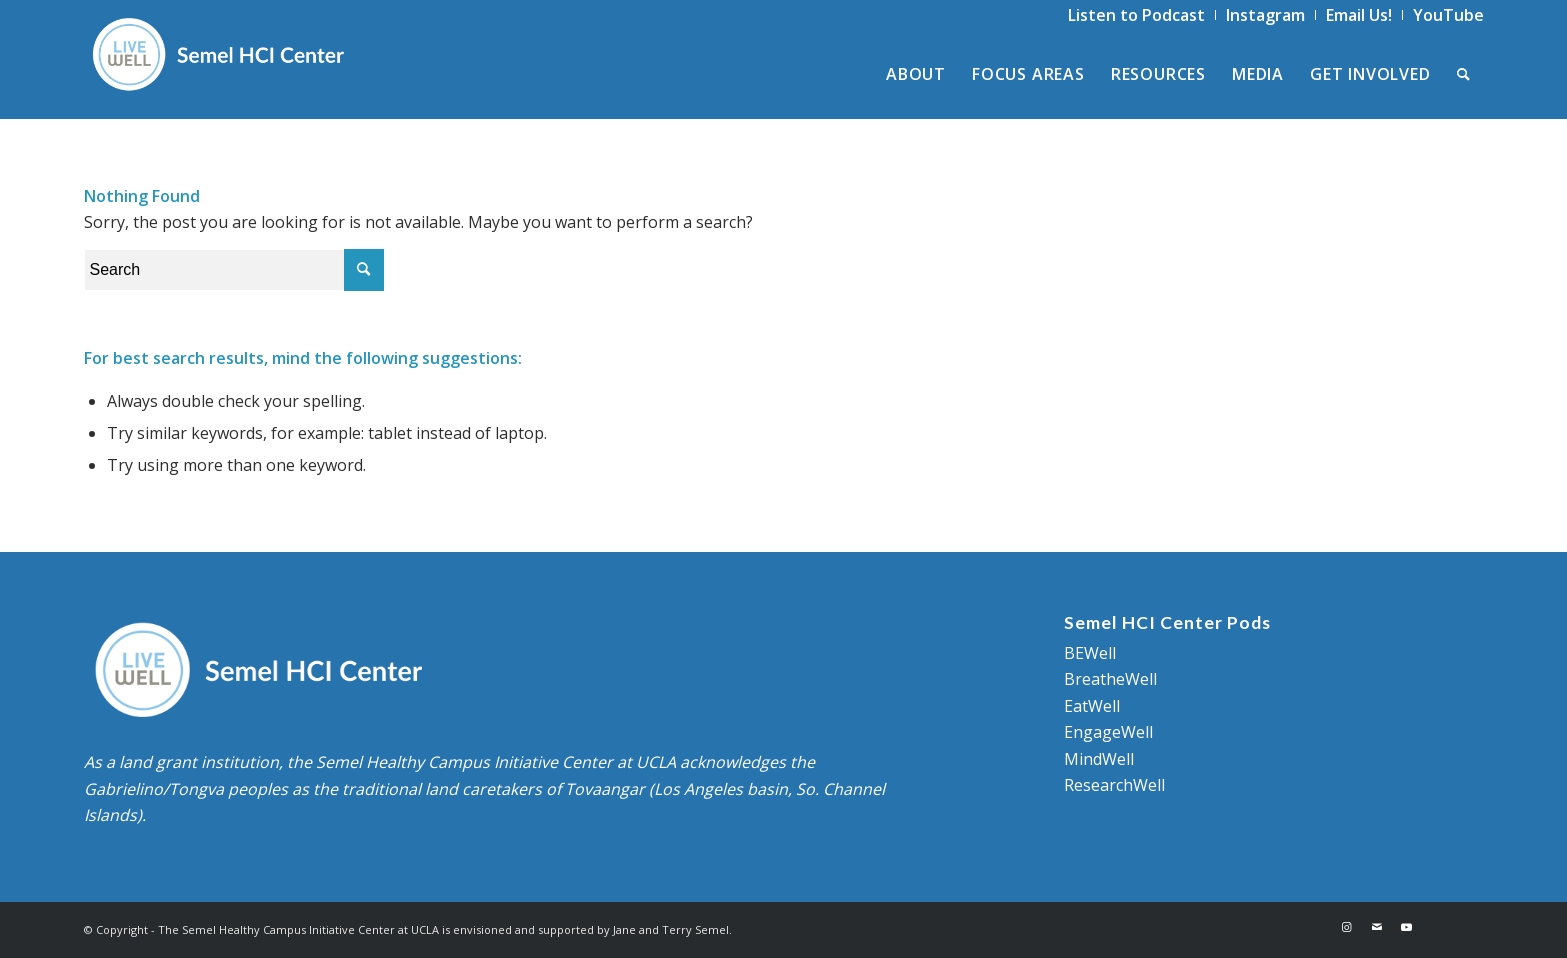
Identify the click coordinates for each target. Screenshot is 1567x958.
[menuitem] (1137, 15)
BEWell (1090, 653)
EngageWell (1108, 732)
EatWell (1092, 706)
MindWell (1099, 759)
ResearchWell (1114, 785)
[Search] (1464, 74)
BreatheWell (1110, 679)
